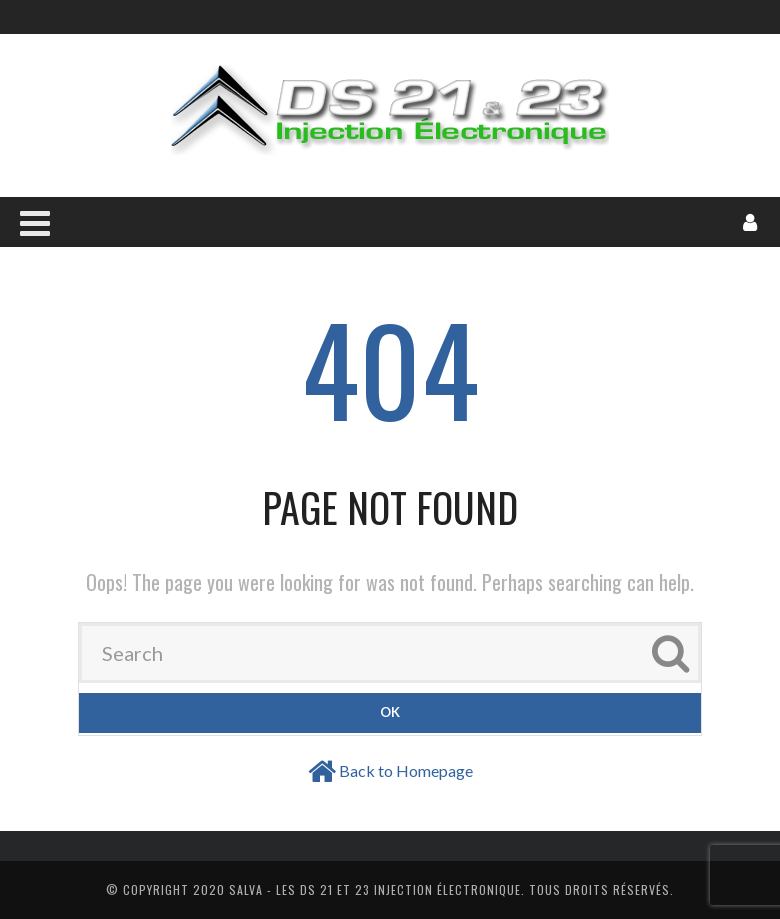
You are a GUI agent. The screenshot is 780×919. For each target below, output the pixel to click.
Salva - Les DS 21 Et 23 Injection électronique (375, 889)
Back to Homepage (406, 770)
